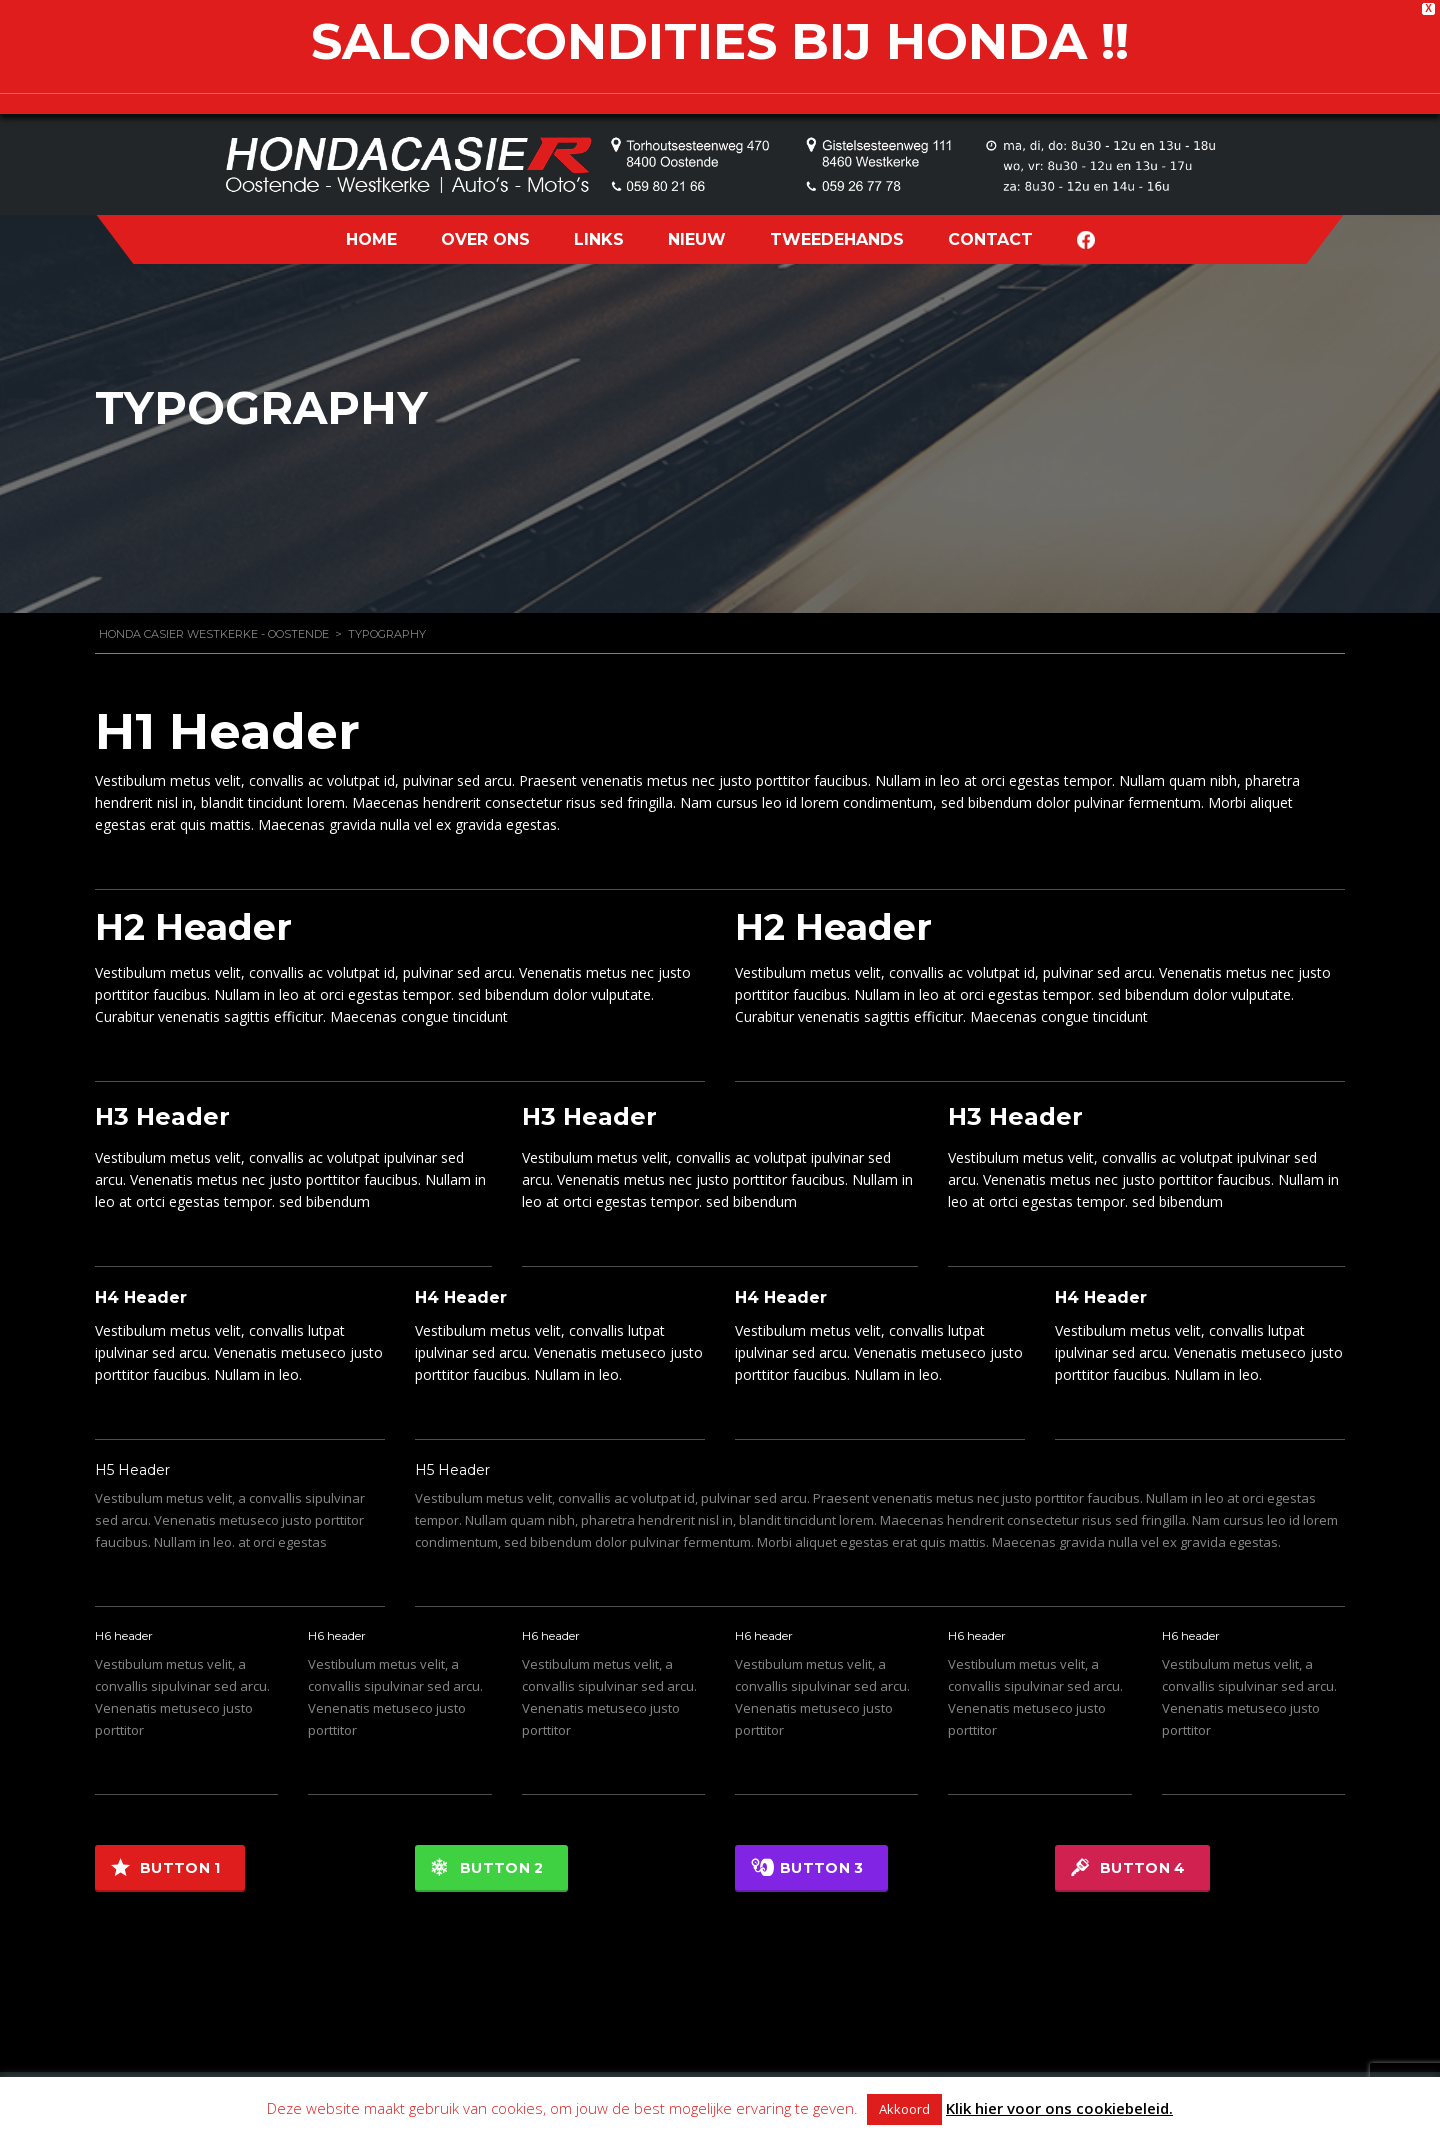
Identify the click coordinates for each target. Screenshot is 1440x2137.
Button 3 (807, 1867)
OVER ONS (485, 239)
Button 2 (487, 1867)
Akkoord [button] (904, 2109)
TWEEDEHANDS (837, 239)
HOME (371, 239)
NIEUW (697, 239)
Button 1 (165, 1867)
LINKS (599, 239)
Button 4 (1128, 1867)
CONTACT (990, 239)
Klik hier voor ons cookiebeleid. (1059, 2108)
